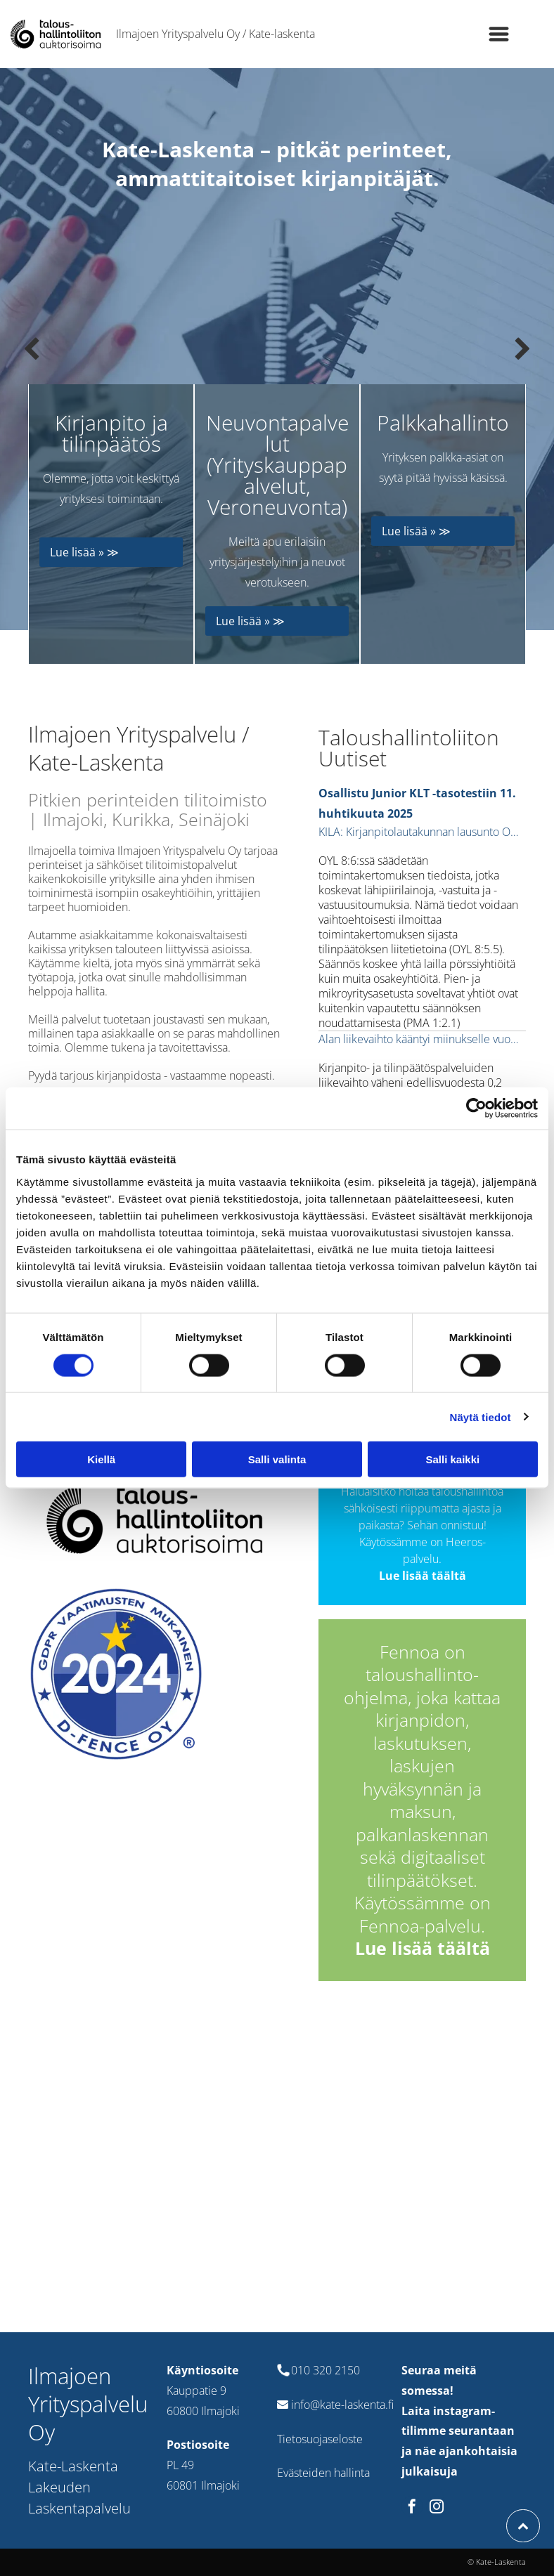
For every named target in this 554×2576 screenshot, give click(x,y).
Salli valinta (277, 1459)
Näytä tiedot (480, 1417)
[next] (522, 349)
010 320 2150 (325, 2370)
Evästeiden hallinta (323, 2472)
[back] (31, 349)
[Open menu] (499, 34)
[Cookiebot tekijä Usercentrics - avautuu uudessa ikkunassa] (476, 1108)
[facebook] (412, 2508)
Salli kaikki (452, 1459)
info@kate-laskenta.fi (342, 2404)
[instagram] (436, 2508)
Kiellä (101, 1459)
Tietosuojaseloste (320, 2439)
